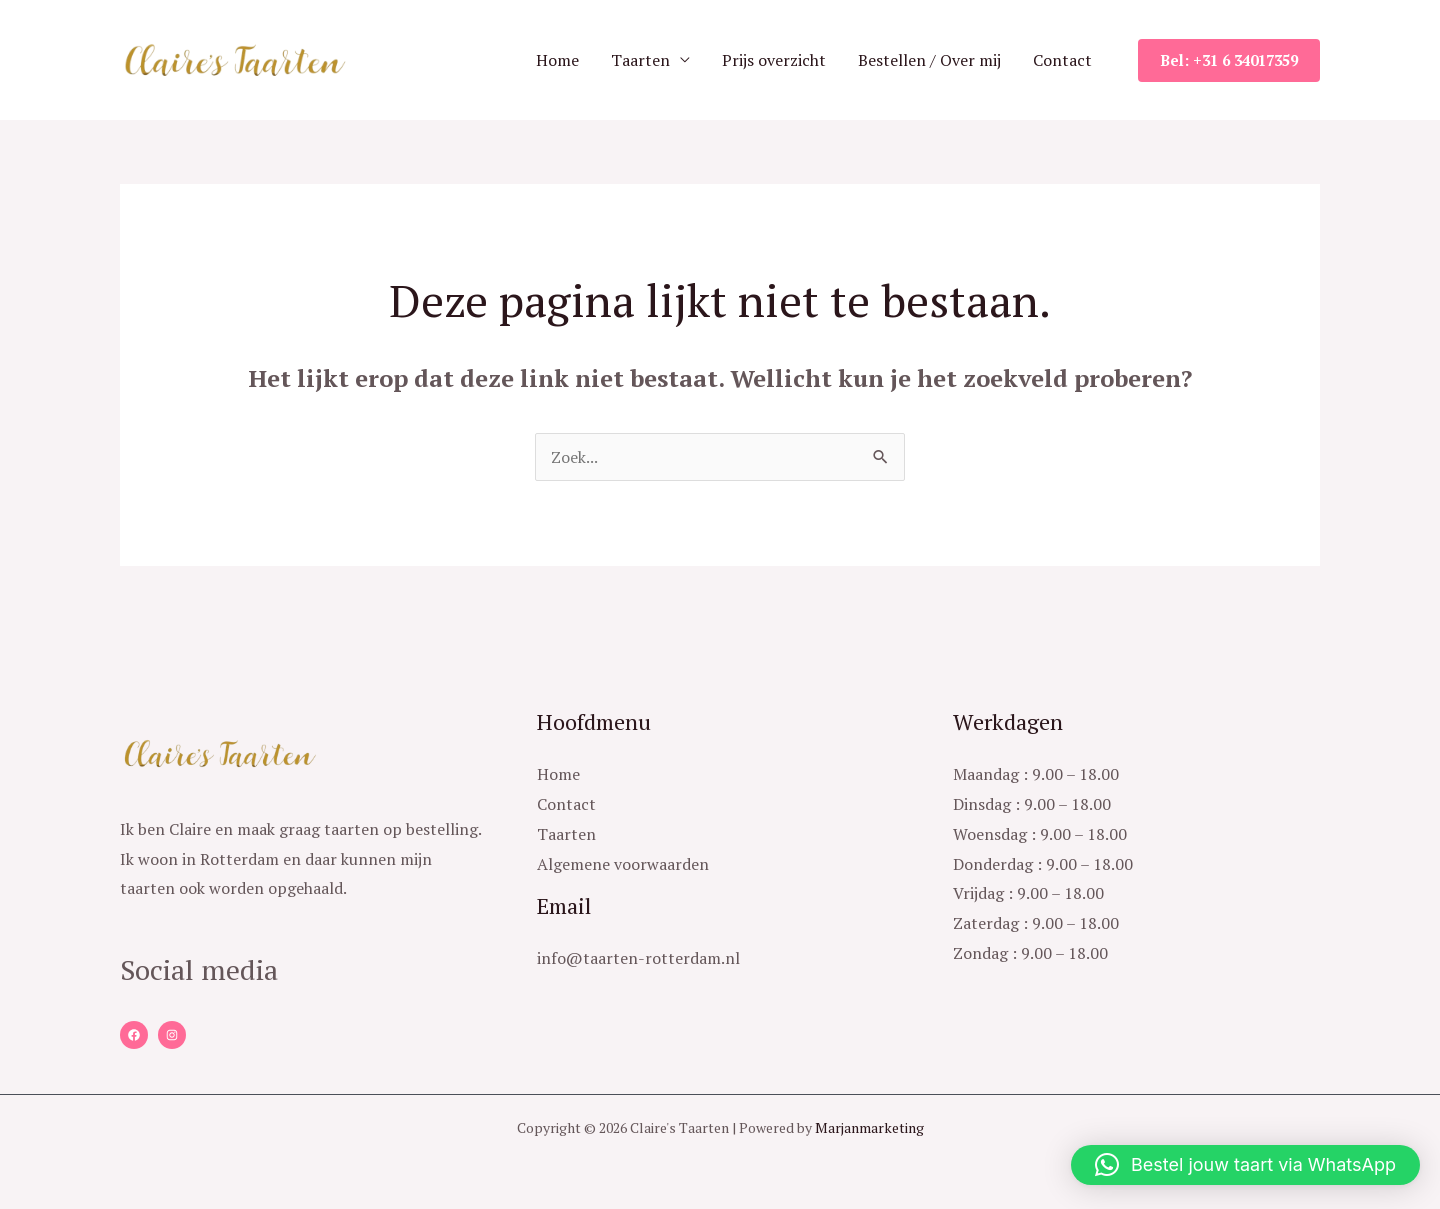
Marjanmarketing (869, 1127)
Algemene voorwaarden (623, 864)
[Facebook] (134, 1035)
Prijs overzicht (774, 60)
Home (557, 60)
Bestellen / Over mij (929, 60)
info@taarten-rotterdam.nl (638, 958)
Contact (1062, 60)
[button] (1245, 1165)
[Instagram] (172, 1035)
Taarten (640, 60)
